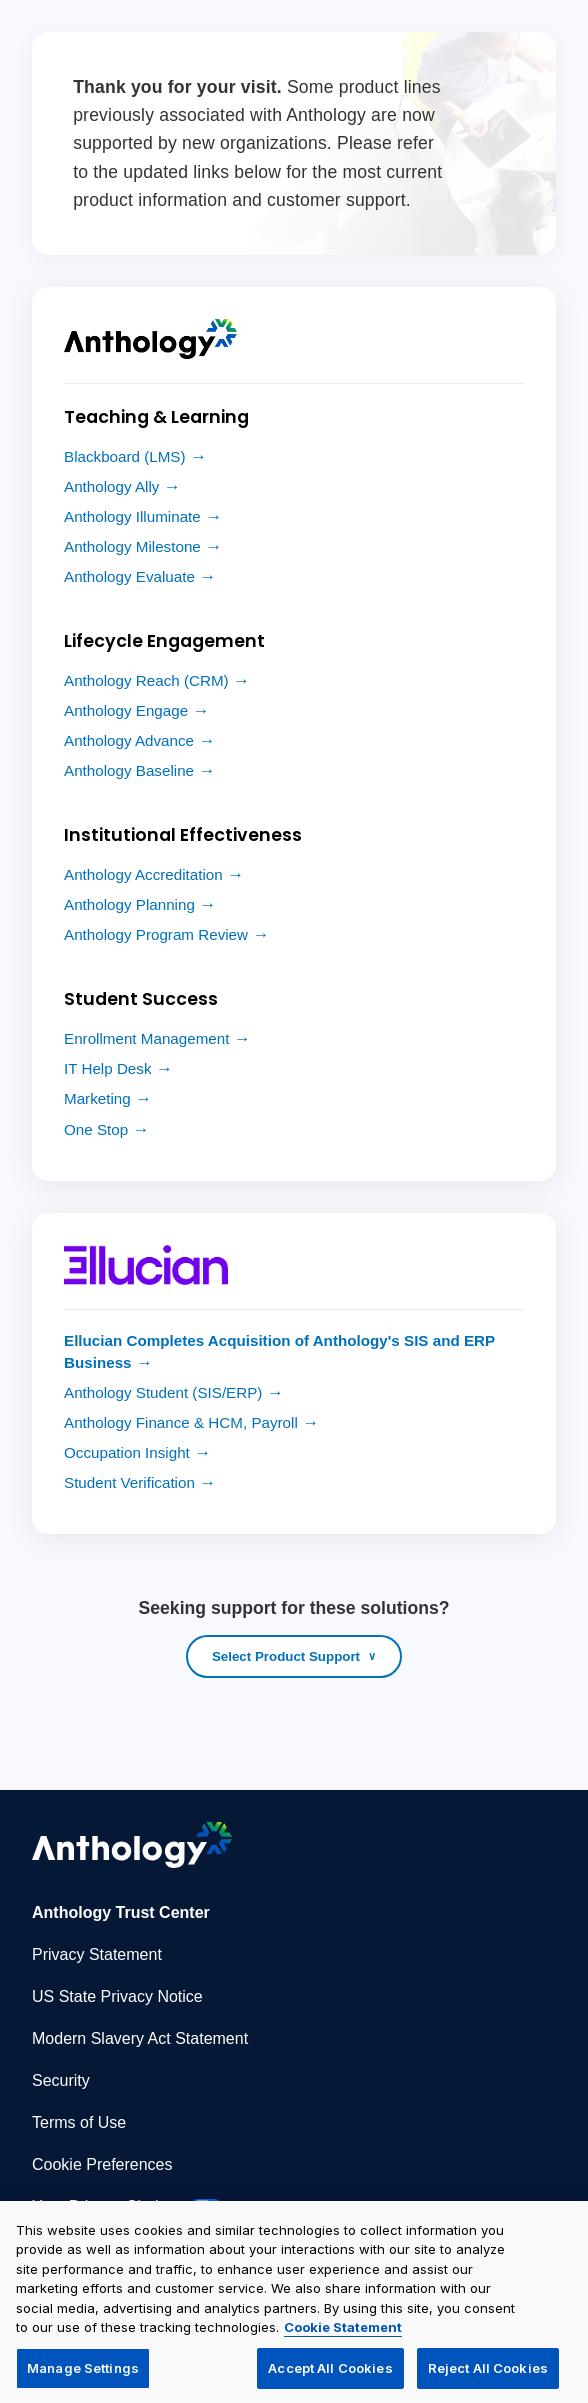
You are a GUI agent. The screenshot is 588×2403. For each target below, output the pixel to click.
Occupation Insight (127, 1452)
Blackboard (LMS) (125, 456)
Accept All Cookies (330, 2376)
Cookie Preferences (102, 2164)
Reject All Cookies (488, 2376)
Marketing (97, 1098)
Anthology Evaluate (129, 576)
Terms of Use (79, 2122)
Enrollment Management (146, 1038)
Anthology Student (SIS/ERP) (163, 1392)
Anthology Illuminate (132, 516)
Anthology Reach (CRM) (146, 680)
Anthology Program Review (156, 934)
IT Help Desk (108, 1068)
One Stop (96, 1129)
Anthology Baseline (129, 770)
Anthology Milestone (132, 546)
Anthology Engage (126, 710)
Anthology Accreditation (143, 874)
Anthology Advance (129, 740)
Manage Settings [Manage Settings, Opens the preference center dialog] (83, 2376)
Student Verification (129, 1482)
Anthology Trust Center (121, 1912)
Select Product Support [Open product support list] (286, 1656)
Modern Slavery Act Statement (140, 2038)
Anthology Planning (129, 904)
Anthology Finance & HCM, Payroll (181, 1422)
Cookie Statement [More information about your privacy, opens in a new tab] (343, 2335)
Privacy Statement (97, 1954)
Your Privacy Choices (127, 2206)
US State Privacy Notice (117, 1996)
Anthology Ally (111, 486)
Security (61, 2080)
